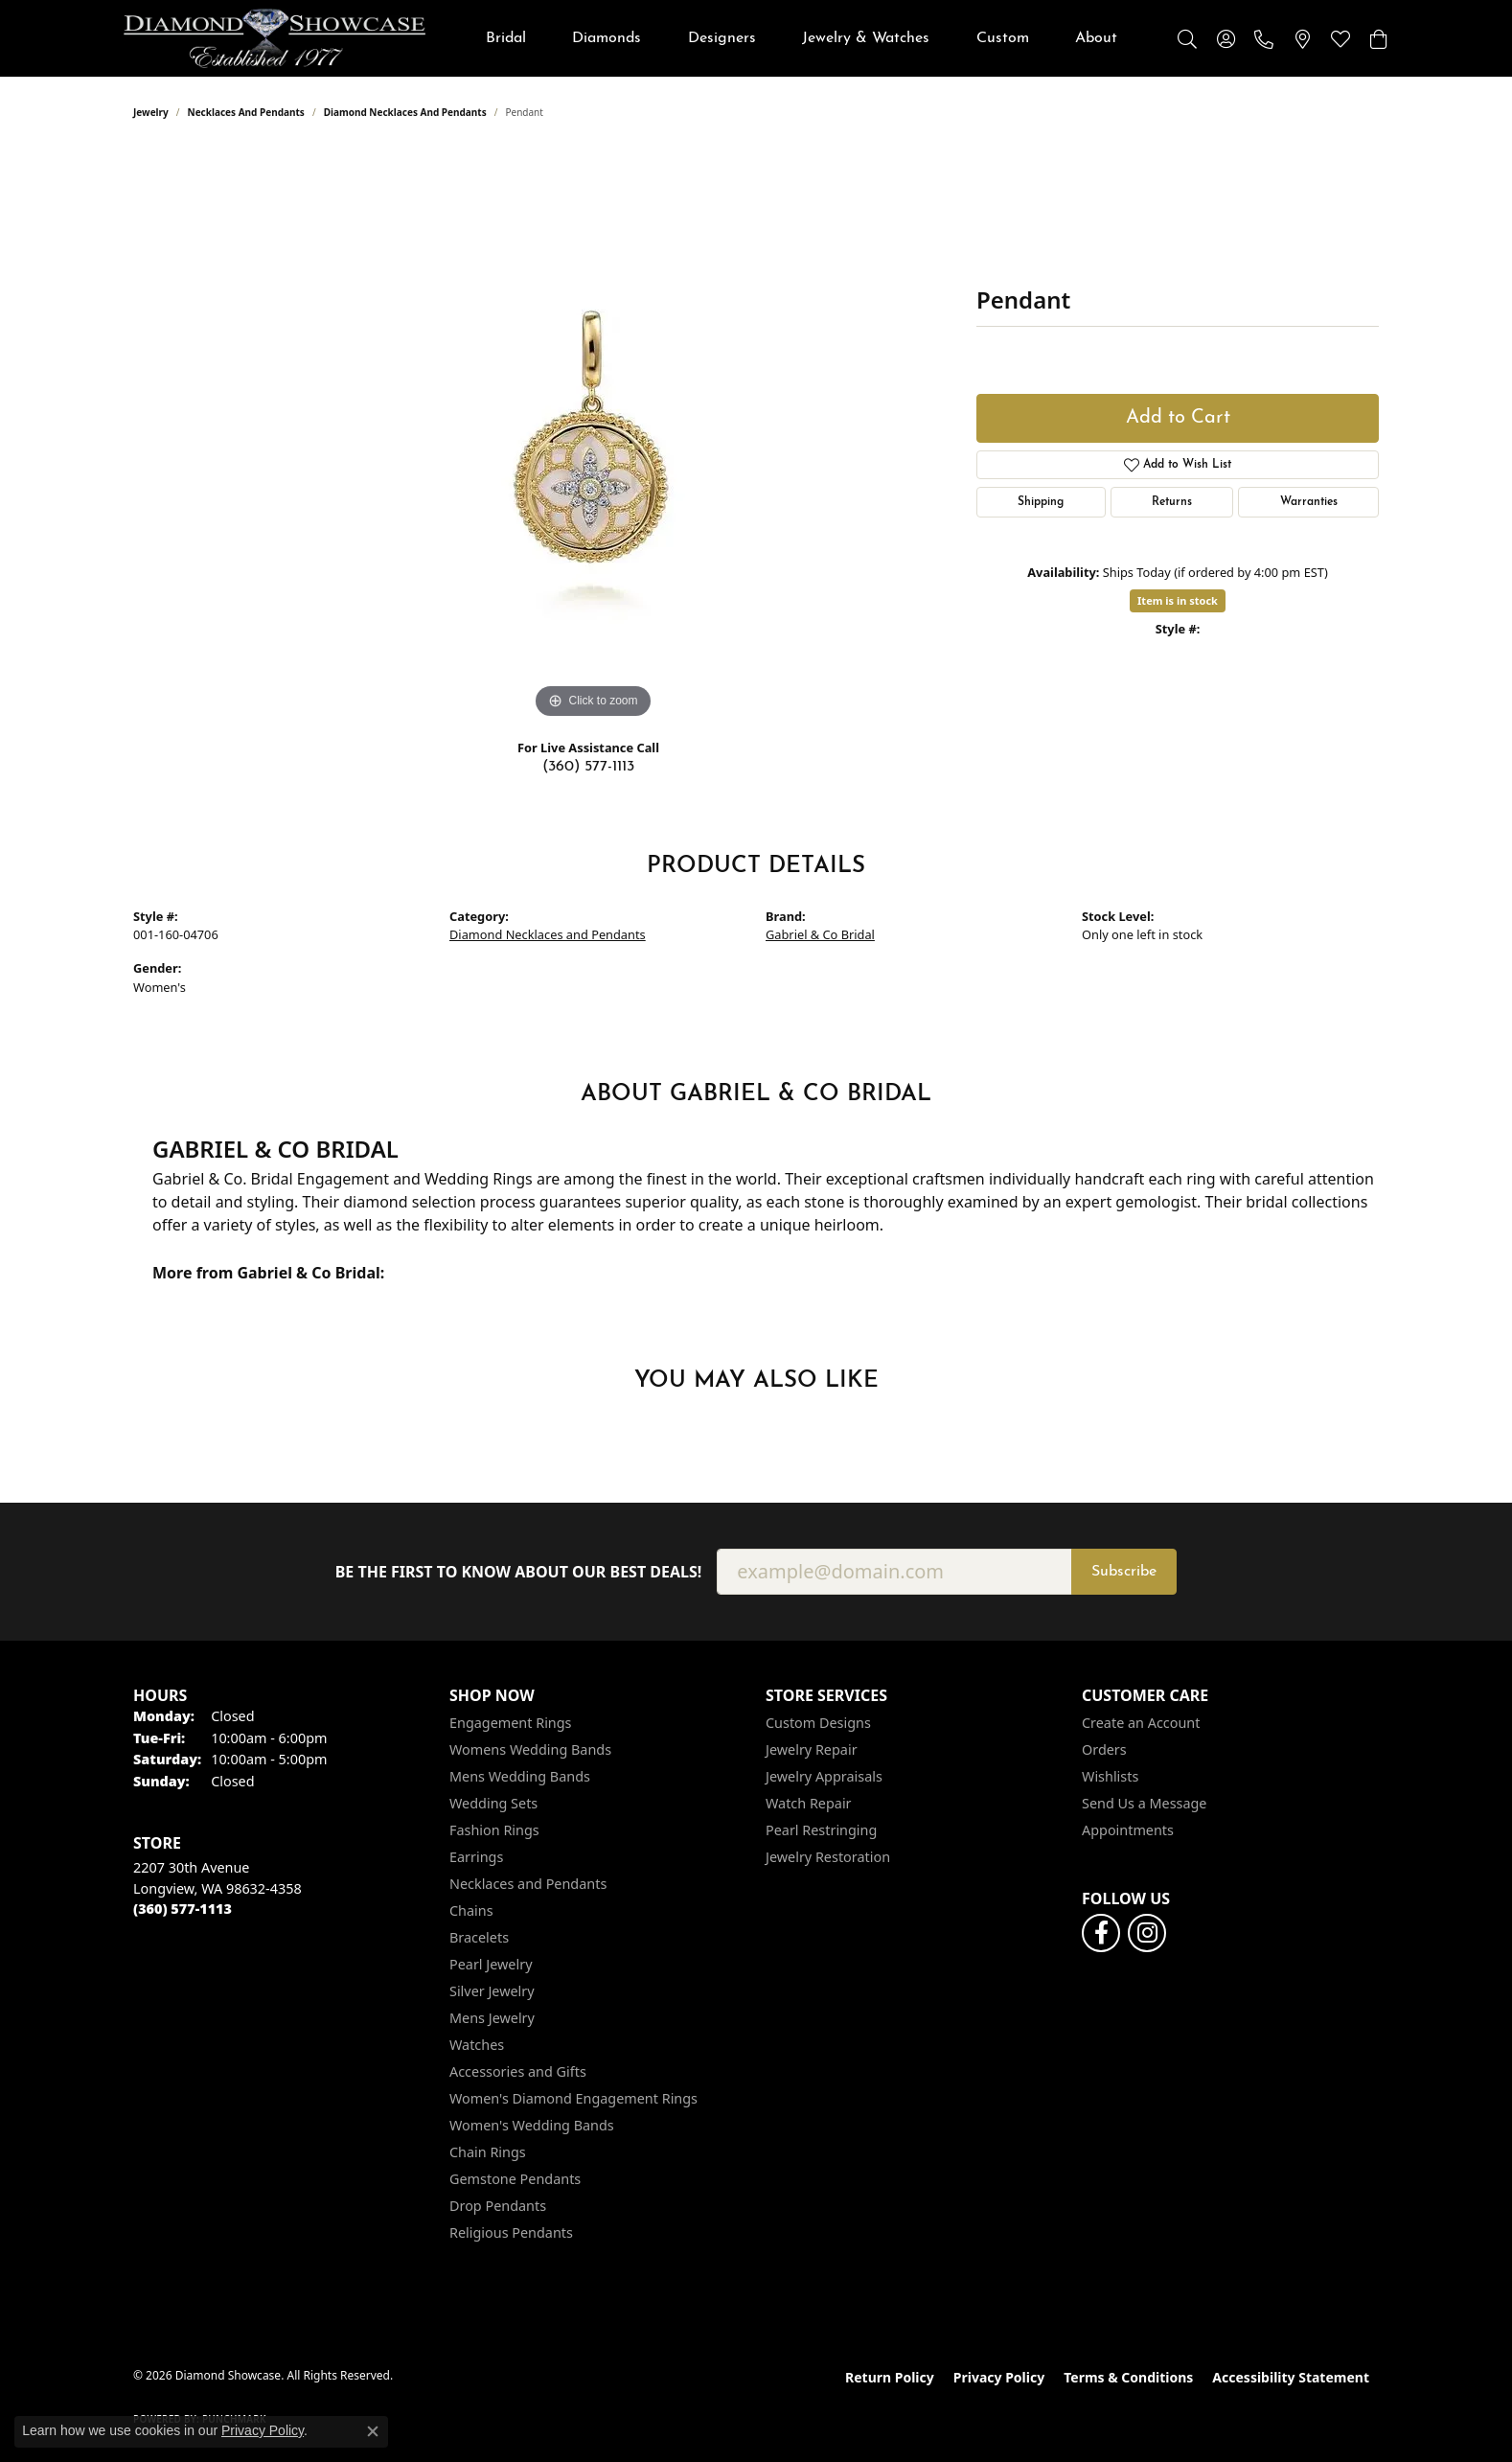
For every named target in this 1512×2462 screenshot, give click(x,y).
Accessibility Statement (1290, 2377)
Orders (1104, 1749)
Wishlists (1110, 1776)
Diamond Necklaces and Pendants (405, 112)
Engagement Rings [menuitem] (510, 1723)
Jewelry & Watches (865, 38)
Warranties (1309, 502)
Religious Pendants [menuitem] (511, 2232)
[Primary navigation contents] (801, 38)
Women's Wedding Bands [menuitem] (531, 2125)
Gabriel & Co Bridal (820, 934)
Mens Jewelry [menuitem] (492, 2018)
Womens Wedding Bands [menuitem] (530, 1749)
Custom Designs (818, 1723)
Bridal (506, 38)
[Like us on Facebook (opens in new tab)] (1101, 1933)
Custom (1002, 38)
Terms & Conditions (1128, 2377)
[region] (593, 436)
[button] (1187, 38)
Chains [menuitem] (471, 1910)
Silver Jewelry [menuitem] (492, 1991)
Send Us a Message (1144, 1803)
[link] (1263, 38)
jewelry (151, 112)
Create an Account (1141, 1723)
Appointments (1128, 1830)
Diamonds (606, 38)
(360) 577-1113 (588, 766)
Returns (1172, 502)
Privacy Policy (998, 2377)
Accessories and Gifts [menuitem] (517, 2071)
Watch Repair (809, 1803)
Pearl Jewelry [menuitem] (490, 1964)
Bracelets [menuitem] (479, 1937)
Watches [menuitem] (476, 2045)
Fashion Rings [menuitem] (494, 1830)
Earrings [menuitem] (476, 1857)
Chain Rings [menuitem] (487, 2152)
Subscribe (1124, 1571)
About (1096, 38)
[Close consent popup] (372, 2431)
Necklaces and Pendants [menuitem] (528, 1884)
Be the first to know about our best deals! (518, 1572)
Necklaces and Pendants (246, 112)
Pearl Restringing (821, 1830)
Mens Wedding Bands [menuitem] (519, 1776)
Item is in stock (1177, 600)
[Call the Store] (182, 1908)
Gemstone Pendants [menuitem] (515, 2179)
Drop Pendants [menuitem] (497, 2206)
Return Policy (889, 2377)
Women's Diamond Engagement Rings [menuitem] (573, 2098)
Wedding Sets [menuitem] (493, 1803)
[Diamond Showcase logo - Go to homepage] (274, 38)
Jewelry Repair (812, 1749)
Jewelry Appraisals (824, 1776)
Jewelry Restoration (828, 1857)
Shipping (1041, 502)
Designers (722, 38)
